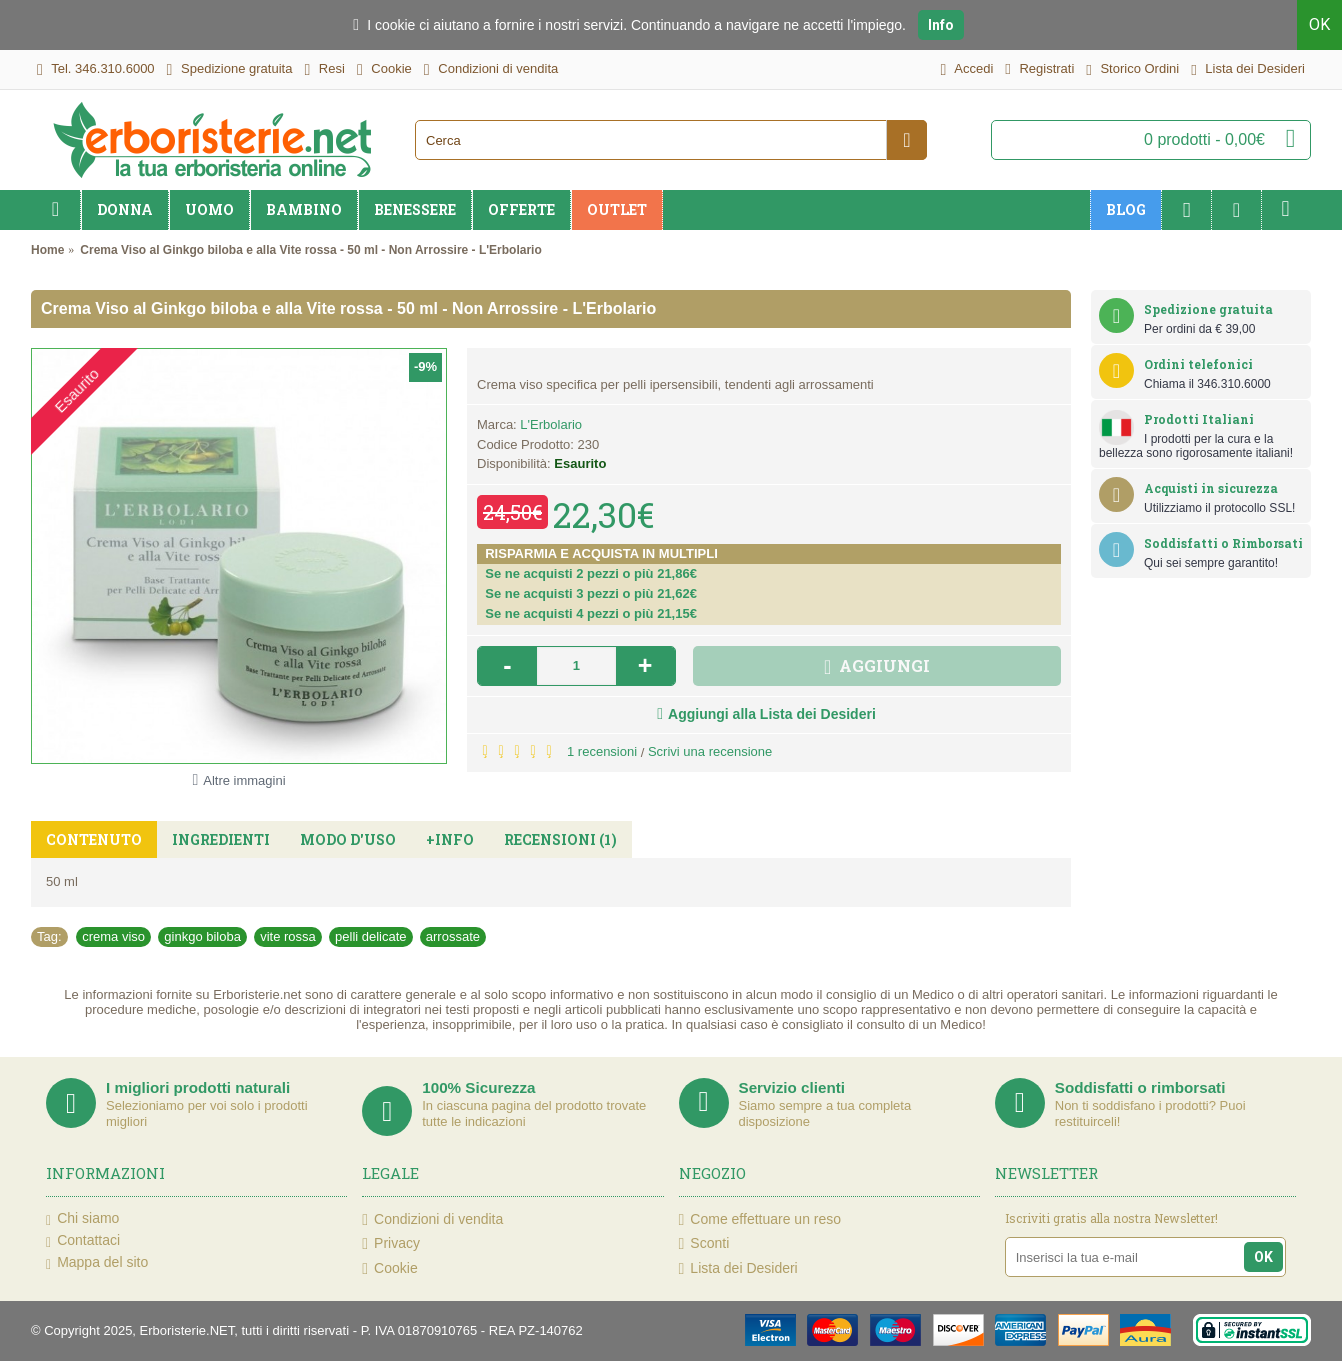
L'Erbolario (551, 424)
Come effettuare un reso (760, 1219)
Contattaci (83, 1241)
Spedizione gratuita (1208, 309)
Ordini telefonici (1198, 364)
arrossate (453, 936)
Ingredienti (221, 839)
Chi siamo (82, 1219)
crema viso (113, 936)
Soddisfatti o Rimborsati (1223, 543)
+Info (450, 839)
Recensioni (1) (560, 839)
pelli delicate (371, 936)
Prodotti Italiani (1199, 419)
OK (1319, 24)
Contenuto (94, 839)
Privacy (391, 1243)
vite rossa (288, 936)
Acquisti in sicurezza (1211, 488)
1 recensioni (602, 751)
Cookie (389, 1268)
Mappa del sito (97, 1263)
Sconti (704, 1243)
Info (941, 25)
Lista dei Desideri (738, 1268)
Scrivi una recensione (710, 751)
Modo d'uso (348, 839)
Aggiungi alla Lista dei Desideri (772, 714)
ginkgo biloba (202, 936)
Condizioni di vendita (432, 1219)
